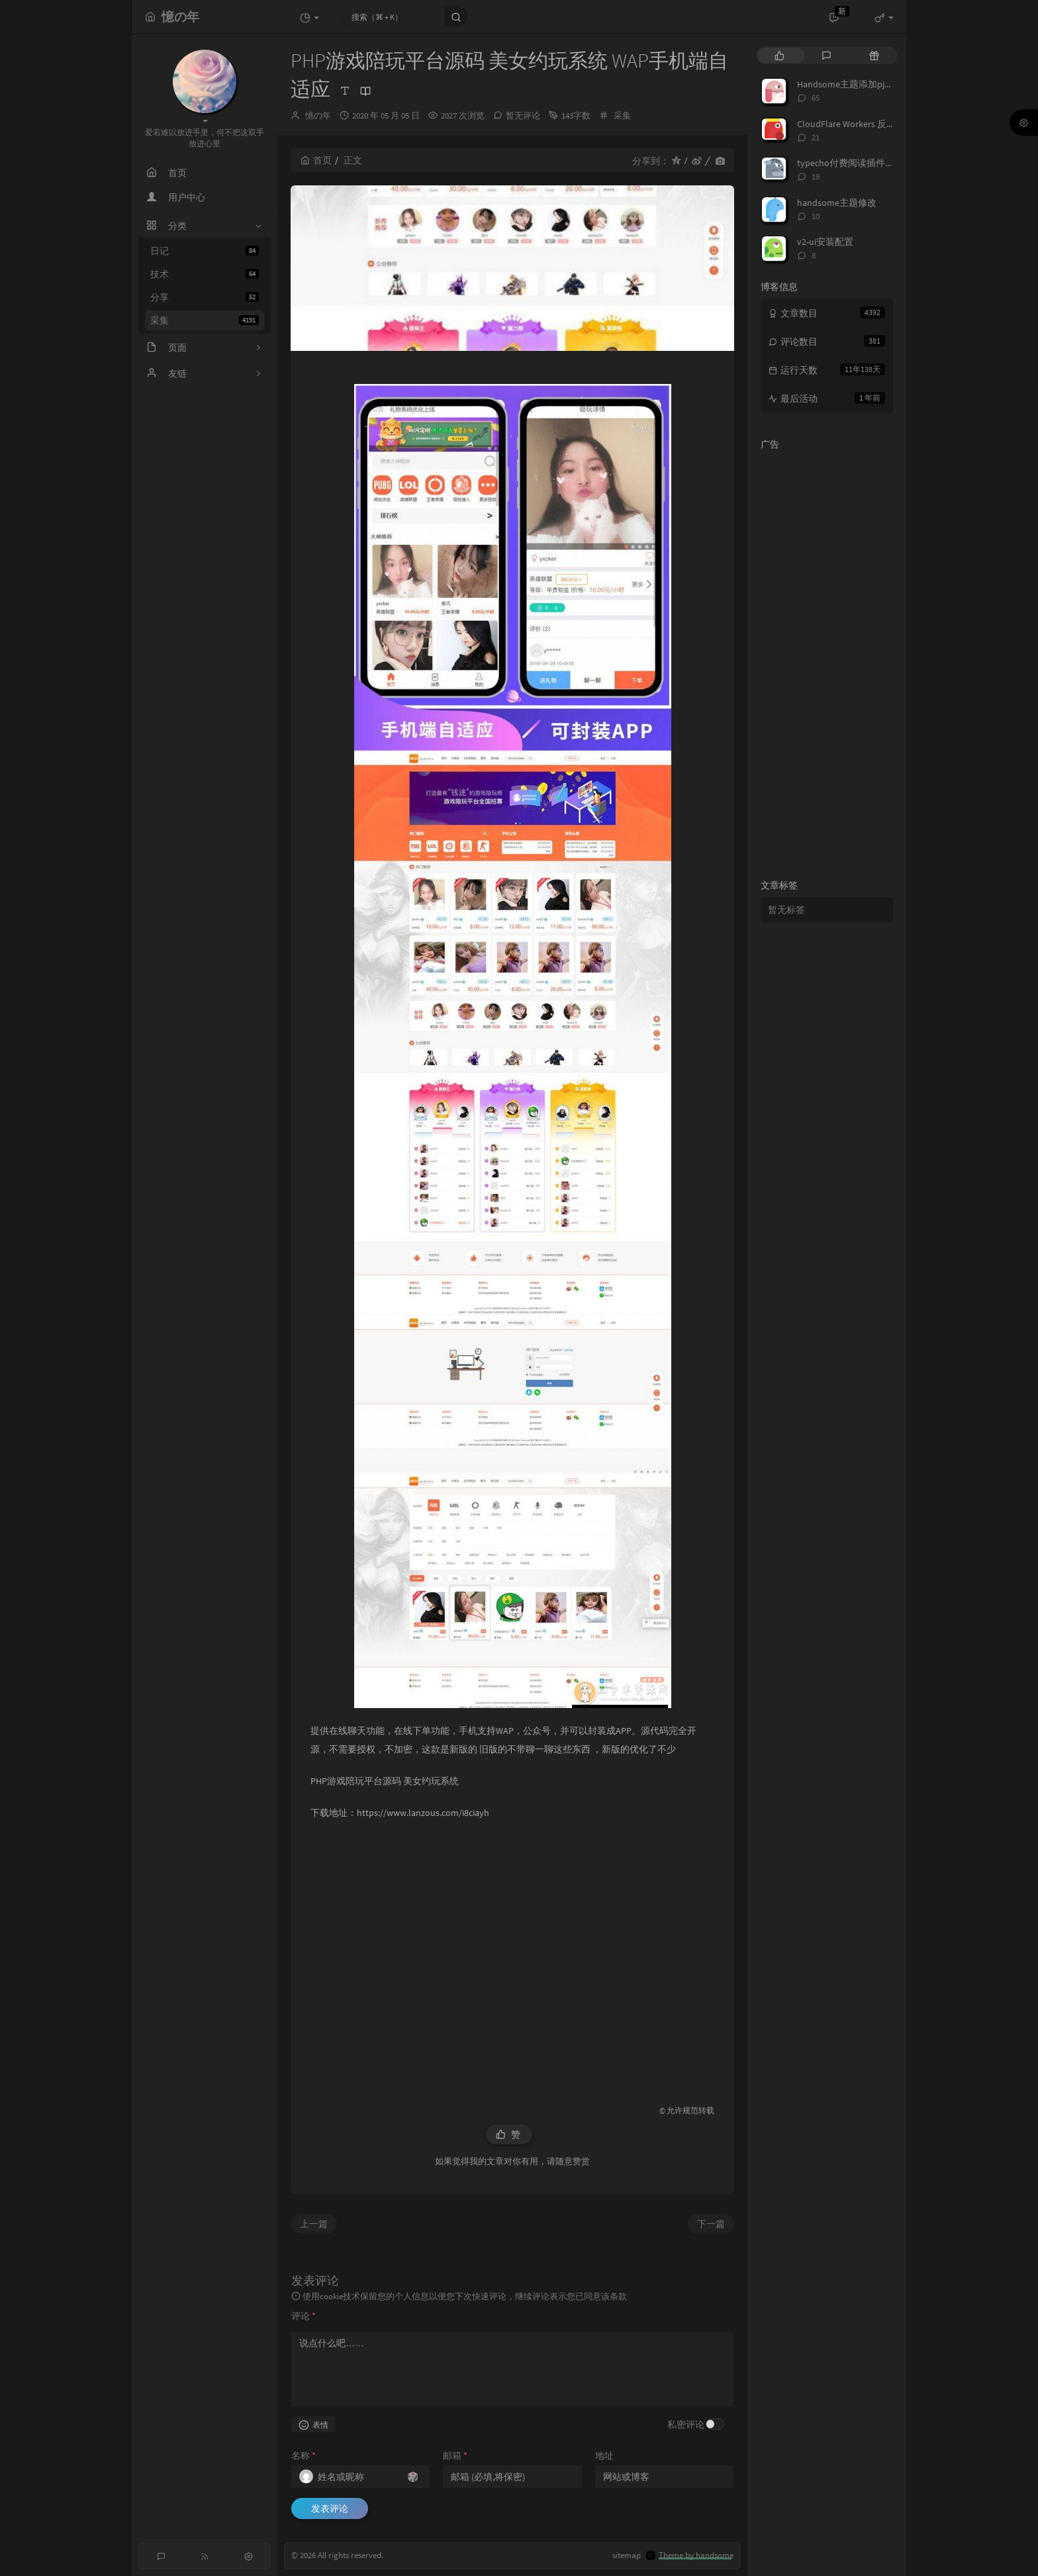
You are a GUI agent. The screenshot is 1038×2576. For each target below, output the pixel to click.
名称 (303, 2455)
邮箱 (455, 2455)
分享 (204, 297)
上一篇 (314, 2224)
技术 (204, 274)
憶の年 (318, 115)
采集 (204, 320)
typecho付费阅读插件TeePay (855, 163)
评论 (303, 2316)
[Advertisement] (512, 1956)
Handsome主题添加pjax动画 (854, 84)
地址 (604, 2455)
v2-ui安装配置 (825, 242)
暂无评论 (523, 115)
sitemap (626, 2555)
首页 (316, 160)
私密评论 (685, 2424)
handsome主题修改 (836, 203)
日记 (204, 251)
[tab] (779, 55)
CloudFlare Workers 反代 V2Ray (859, 124)
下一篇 (711, 2224)
